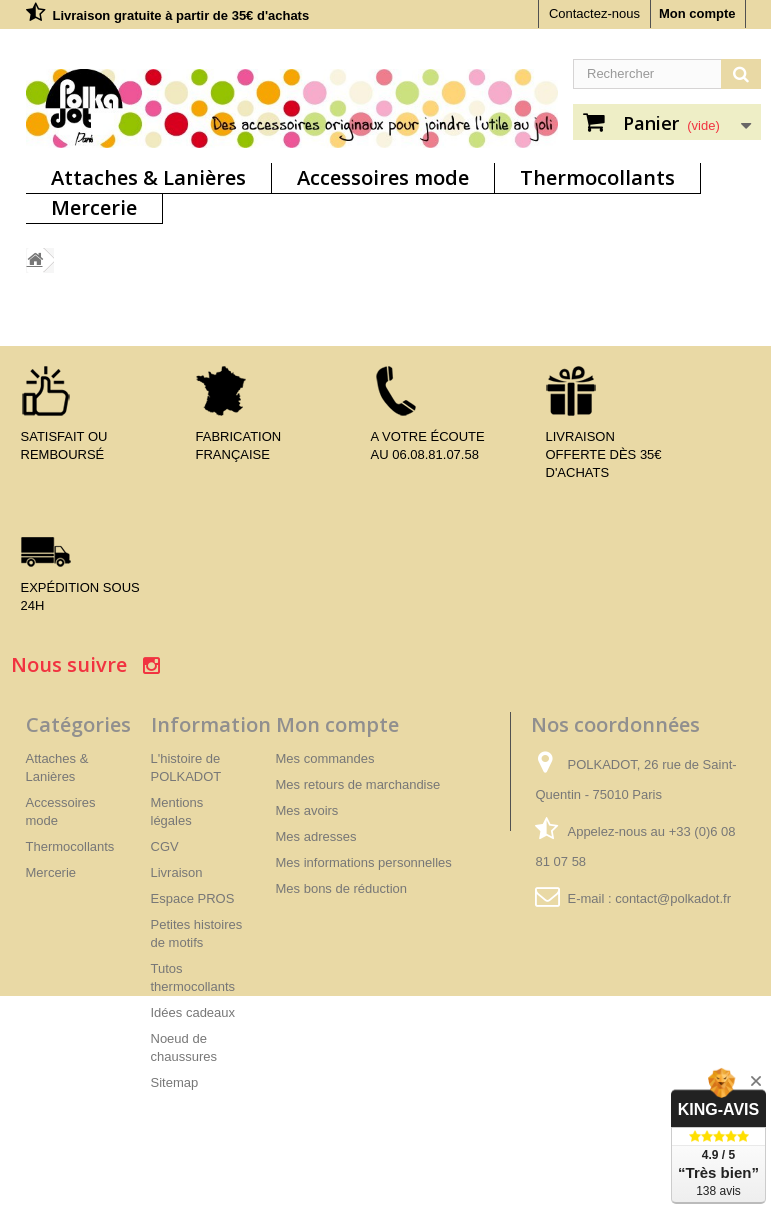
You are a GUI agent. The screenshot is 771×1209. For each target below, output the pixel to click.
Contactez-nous (594, 13)
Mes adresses (316, 836)
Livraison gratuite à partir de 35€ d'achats (181, 15)
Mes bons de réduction (342, 888)
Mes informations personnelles (364, 862)
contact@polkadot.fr (673, 898)
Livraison (177, 872)
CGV (165, 846)
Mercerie (94, 207)
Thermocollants (597, 177)
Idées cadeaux (193, 1012)
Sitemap (175, 1082)
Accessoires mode (383, 177)
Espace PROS (193, 898)
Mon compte (697, 13)
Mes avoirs (307, 810)
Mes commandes (325, 758)
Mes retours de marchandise (358, 784)
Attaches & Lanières (148, 177)
